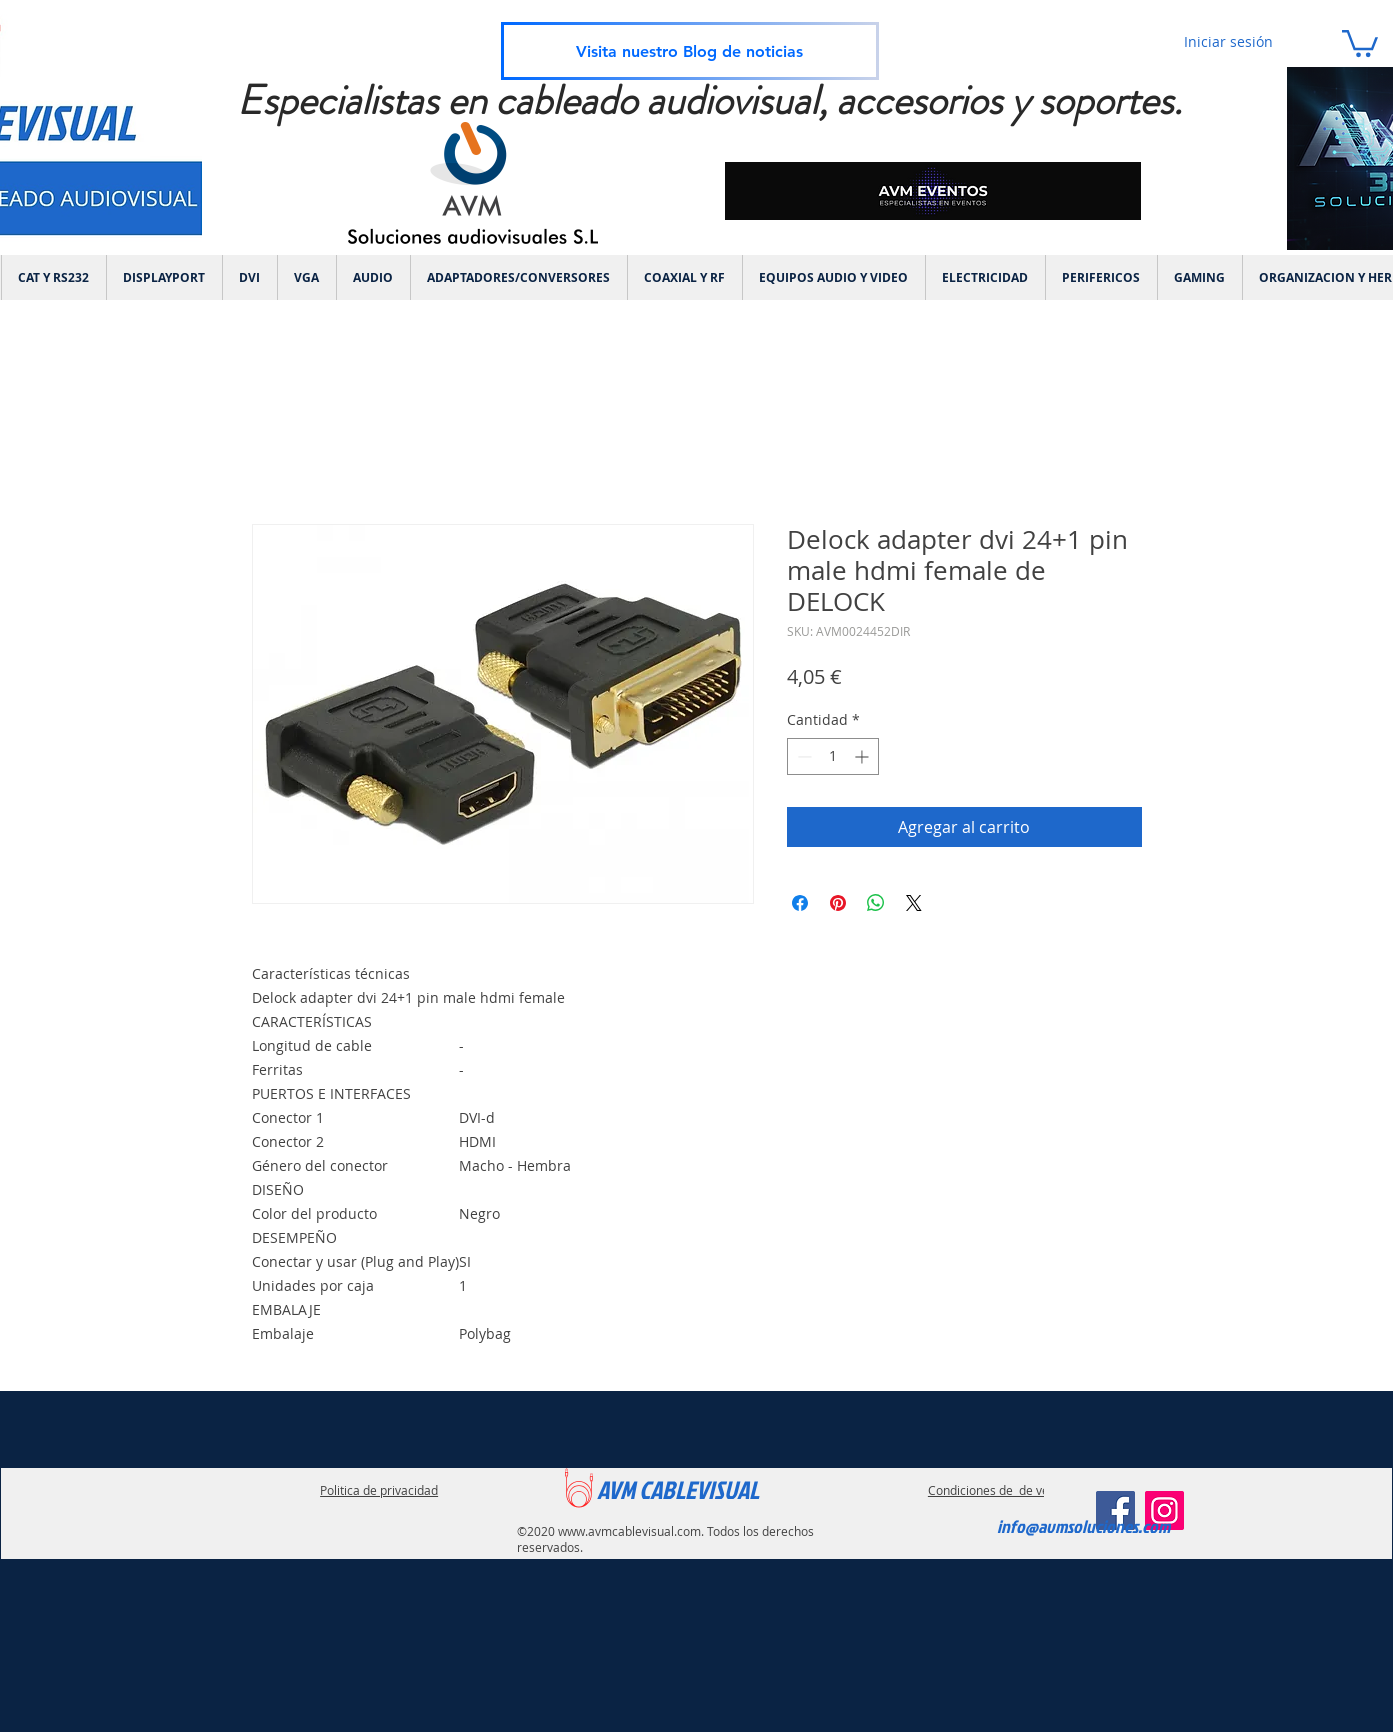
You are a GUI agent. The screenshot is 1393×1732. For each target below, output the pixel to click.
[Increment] (863, 756)
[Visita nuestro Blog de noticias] (690, 51)
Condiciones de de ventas (1000, 1490)
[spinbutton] (833, 756)
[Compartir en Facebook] (800, 903)
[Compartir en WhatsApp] (876, 903)
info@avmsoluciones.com (1083, 1526)
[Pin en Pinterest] (838, 903)
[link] (1360, 42)
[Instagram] (1164, 1510)
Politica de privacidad (379, 1490)
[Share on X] (914, 903)
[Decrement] (802, 756)
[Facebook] (1115, 1510)
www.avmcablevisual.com (629, 1531)
